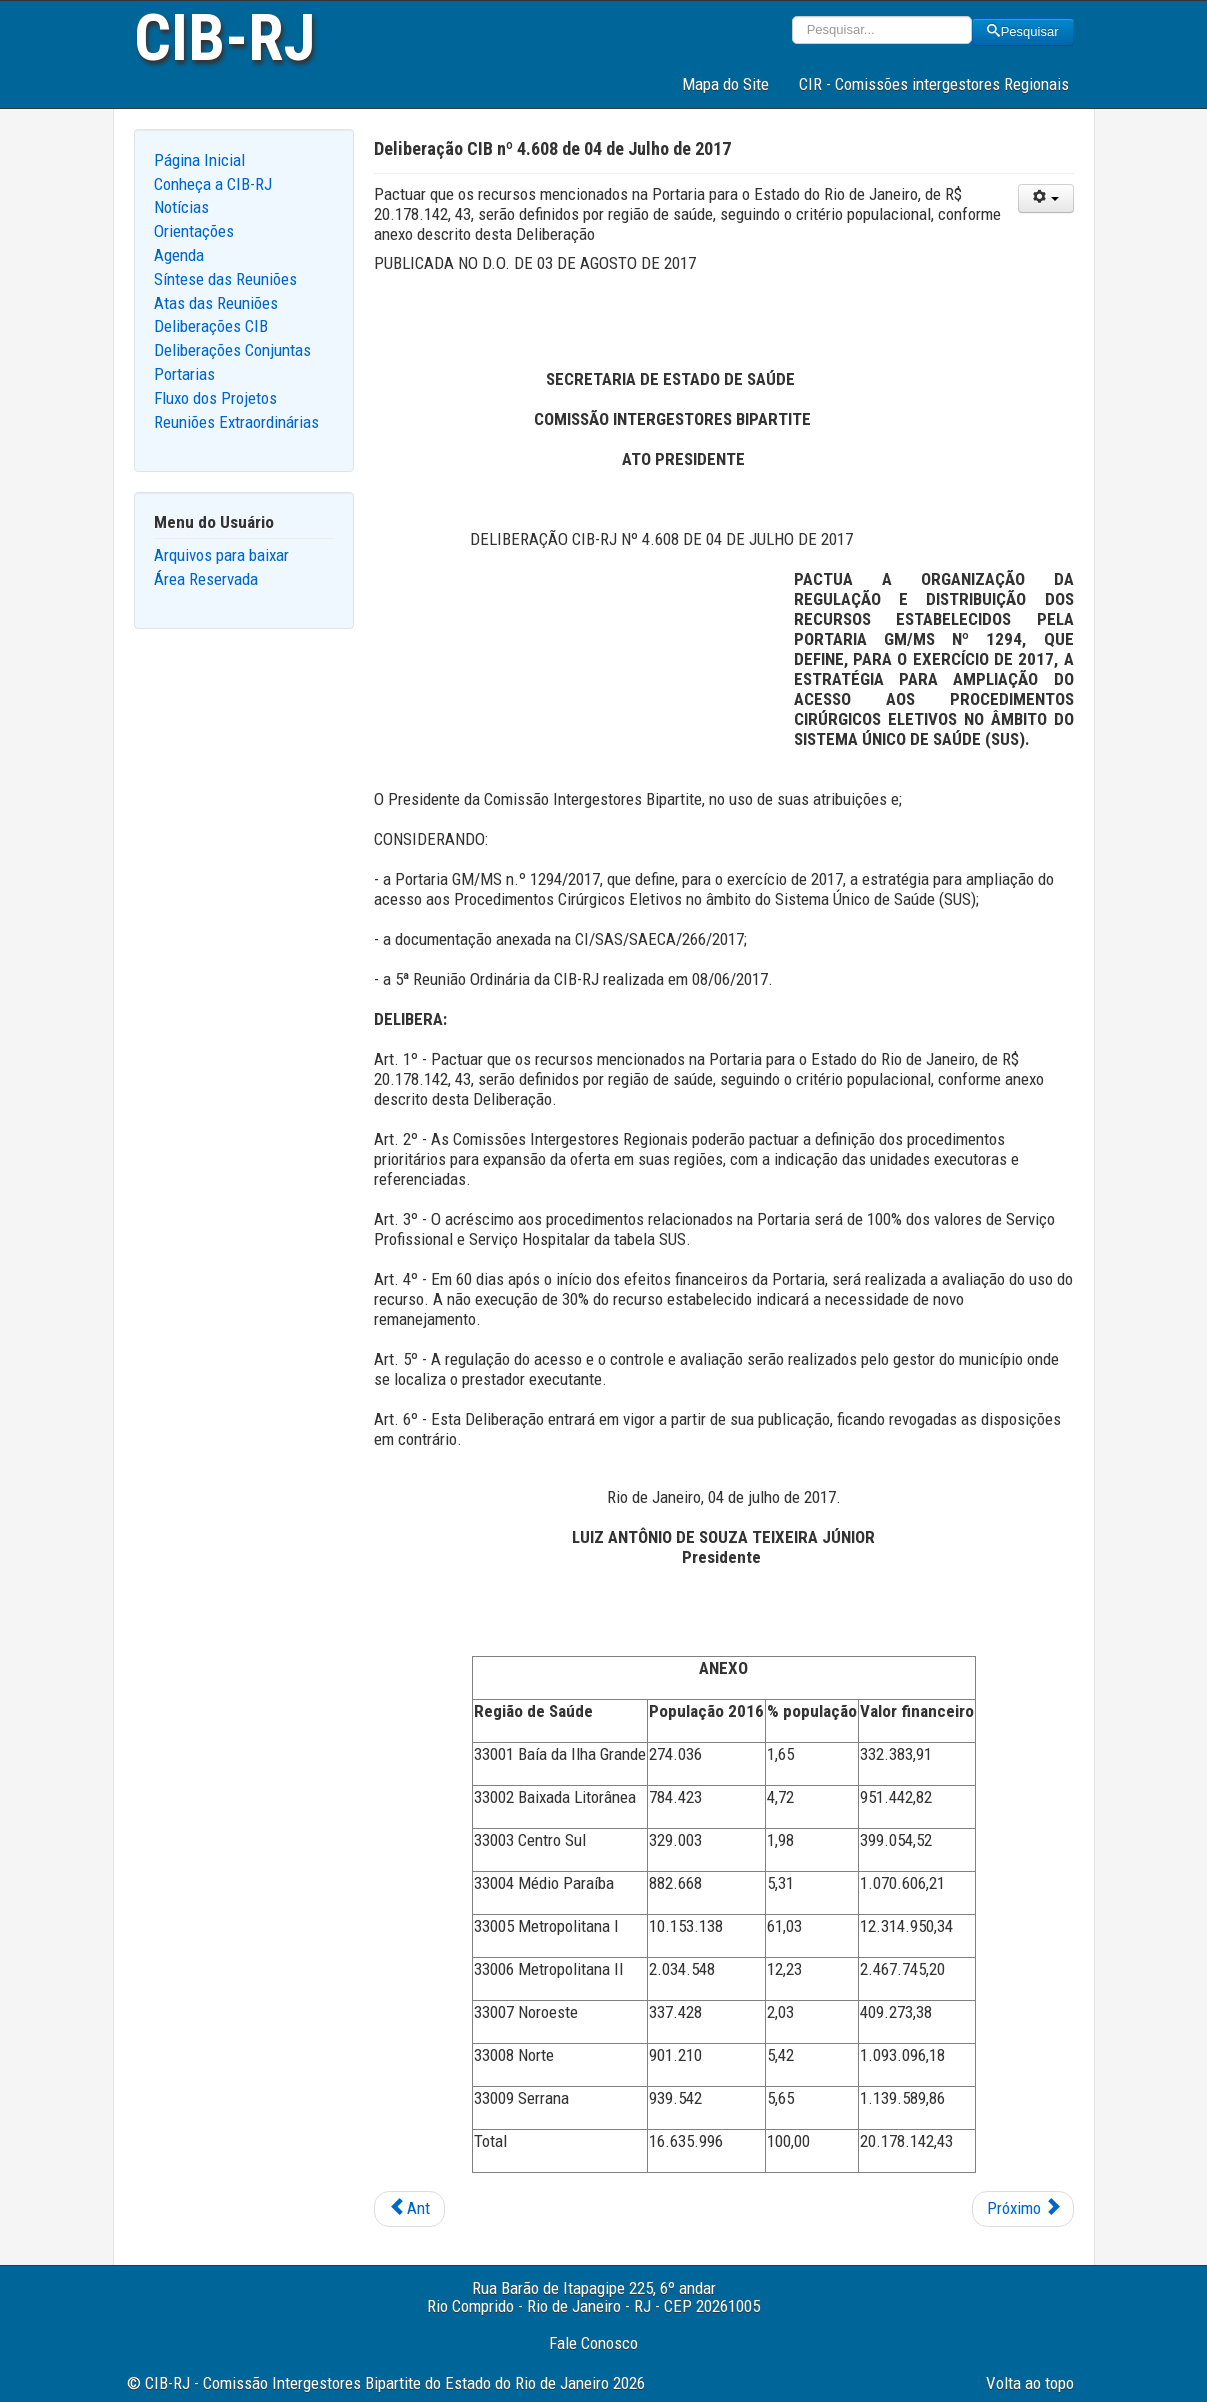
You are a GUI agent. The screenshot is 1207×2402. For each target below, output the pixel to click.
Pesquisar (1023, 31)
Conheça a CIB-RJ (213, 184)
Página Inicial (199, 160)
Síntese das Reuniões (225, 279)
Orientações (194, 231)
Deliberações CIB (211, 326)
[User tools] (1046, 198)
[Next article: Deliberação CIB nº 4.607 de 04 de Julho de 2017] (1023, 2209)
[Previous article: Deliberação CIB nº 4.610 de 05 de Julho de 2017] (409, 2209)
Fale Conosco (593, 2343)
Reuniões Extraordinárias (236, 422)
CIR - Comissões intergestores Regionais (934, 84)
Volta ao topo (1030, 2383)
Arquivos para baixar (221, 555)
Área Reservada (206, 579)
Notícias (181, 207)
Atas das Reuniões (216, 303)
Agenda (179, 255)
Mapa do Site (725, 84)
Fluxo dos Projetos (215, 398)
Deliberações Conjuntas (232, 350)
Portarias (184, 374)
